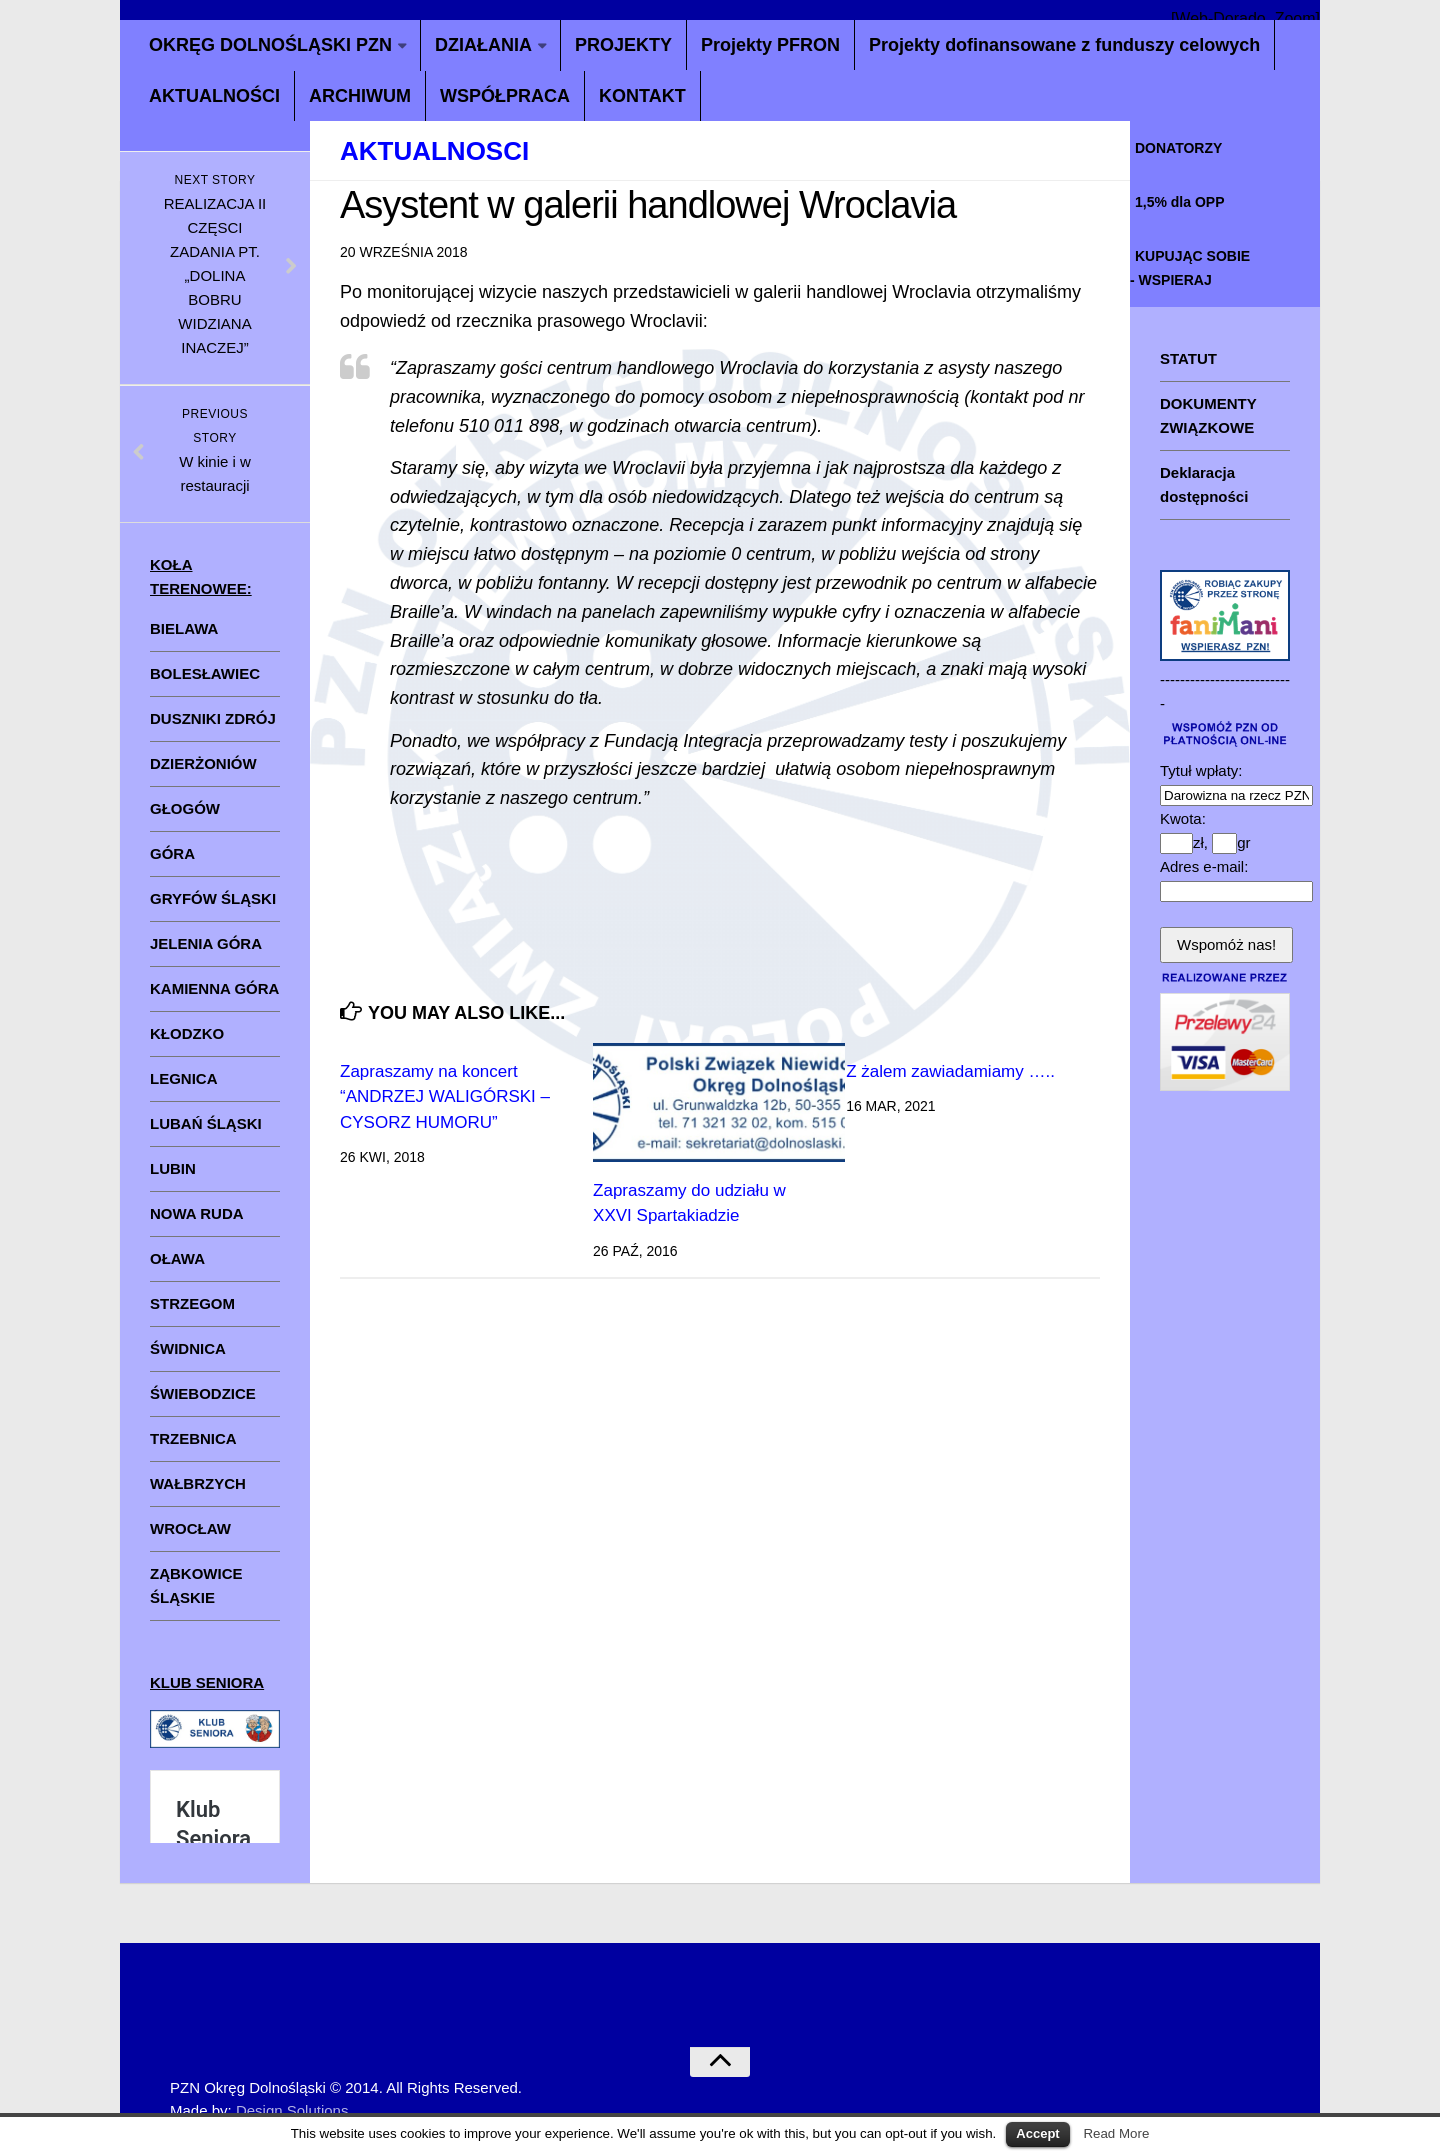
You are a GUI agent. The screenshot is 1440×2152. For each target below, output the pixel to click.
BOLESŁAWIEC (205, 673)
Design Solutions (292, 2110)
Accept (1037, 2133)
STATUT (1188, 358)
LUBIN (173, 1168)
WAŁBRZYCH (198, 1483)
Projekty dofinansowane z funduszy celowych (1064, 45)
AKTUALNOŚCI (214, 96)
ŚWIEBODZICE (203, 1393)
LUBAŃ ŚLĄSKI (206, 1123)
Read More (1116, 2133)
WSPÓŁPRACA (505, 96)
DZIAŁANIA (483, 45)
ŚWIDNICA (188, 1348)
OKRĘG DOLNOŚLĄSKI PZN (270, 45)
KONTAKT (642, 96)
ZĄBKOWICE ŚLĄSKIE (196, 1585)
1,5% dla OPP (1179, 202)
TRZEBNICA (193, 1438)
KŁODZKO (187, 1033)
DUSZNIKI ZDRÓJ (213, 718)
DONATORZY (1178, 148)
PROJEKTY (623, 45)
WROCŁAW (190, 1528)
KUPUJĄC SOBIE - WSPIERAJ (1190, 268)
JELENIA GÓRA (206, 943)
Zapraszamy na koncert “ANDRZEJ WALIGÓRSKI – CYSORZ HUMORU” (445, 1097)
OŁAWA (177, 1258)
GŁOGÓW (185, 808)
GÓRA (172, 853)
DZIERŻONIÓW (203, 763)
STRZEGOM (192, 1303)
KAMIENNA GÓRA (214, 988)
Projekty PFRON (770, 45)
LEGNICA (184, 1078)
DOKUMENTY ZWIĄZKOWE (1208, 415)
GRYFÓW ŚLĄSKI (213, 898)
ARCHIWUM (360, 96)
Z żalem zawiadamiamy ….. (950, 1071)
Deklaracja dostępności (1204, 484)
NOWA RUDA (197, 1213)
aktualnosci (434, 151)
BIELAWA (184, 628)
